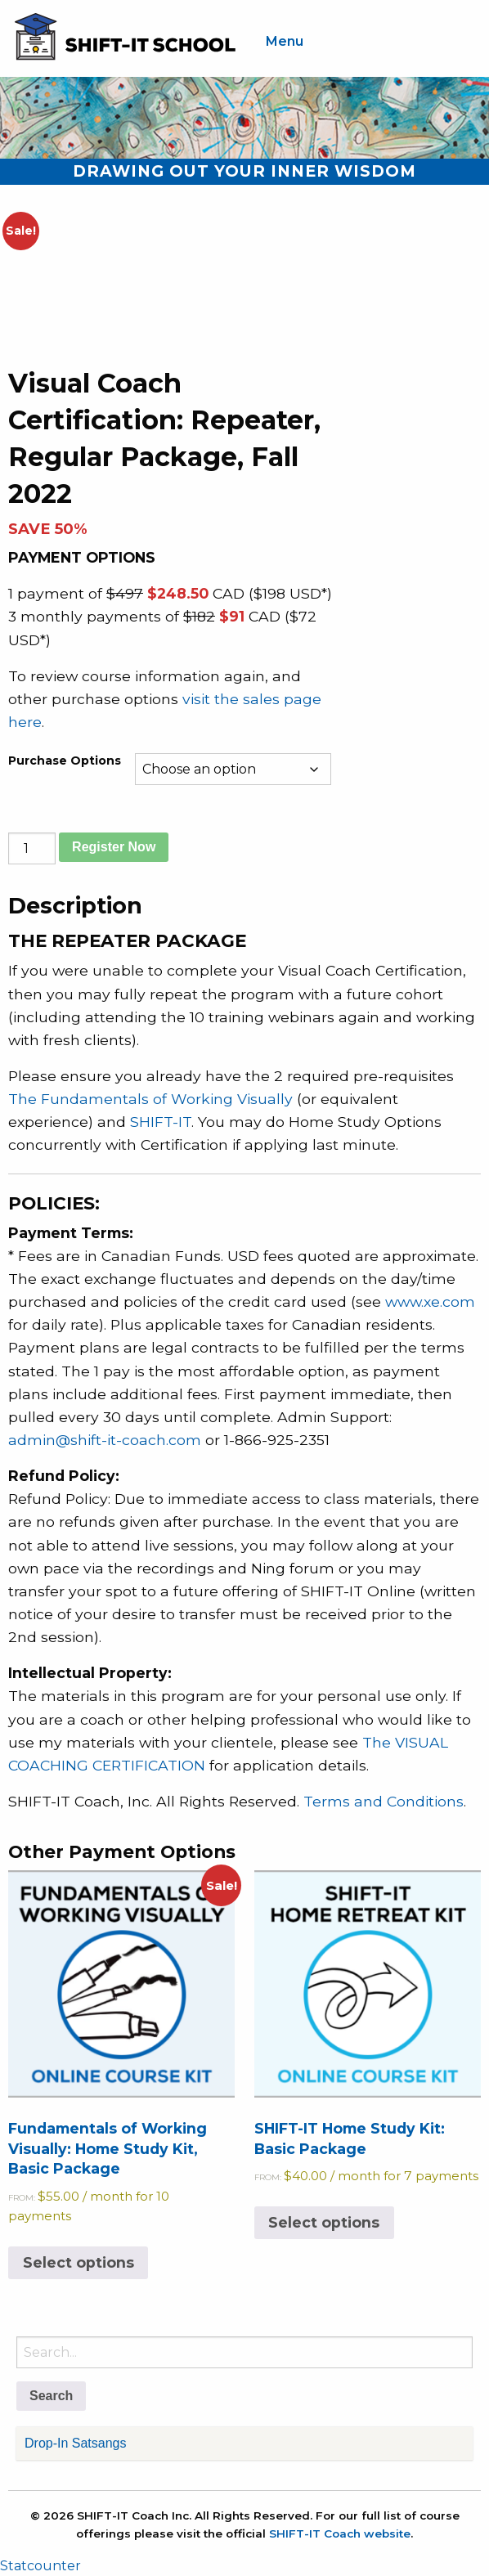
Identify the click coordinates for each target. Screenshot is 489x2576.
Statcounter (40, 2566)
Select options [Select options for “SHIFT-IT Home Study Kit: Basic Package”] (323, 2222)
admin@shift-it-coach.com (104, 1439)
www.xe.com (430, 1301)
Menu (284, 41)
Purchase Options (64, 760)
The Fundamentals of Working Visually (150, 1098)
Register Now (113, 847)
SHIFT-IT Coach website (339, 2533)
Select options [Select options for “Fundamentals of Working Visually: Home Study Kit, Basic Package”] (78, 2262)
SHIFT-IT (160, 1121)
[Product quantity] (32, 848)
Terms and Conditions (383, 1801)
